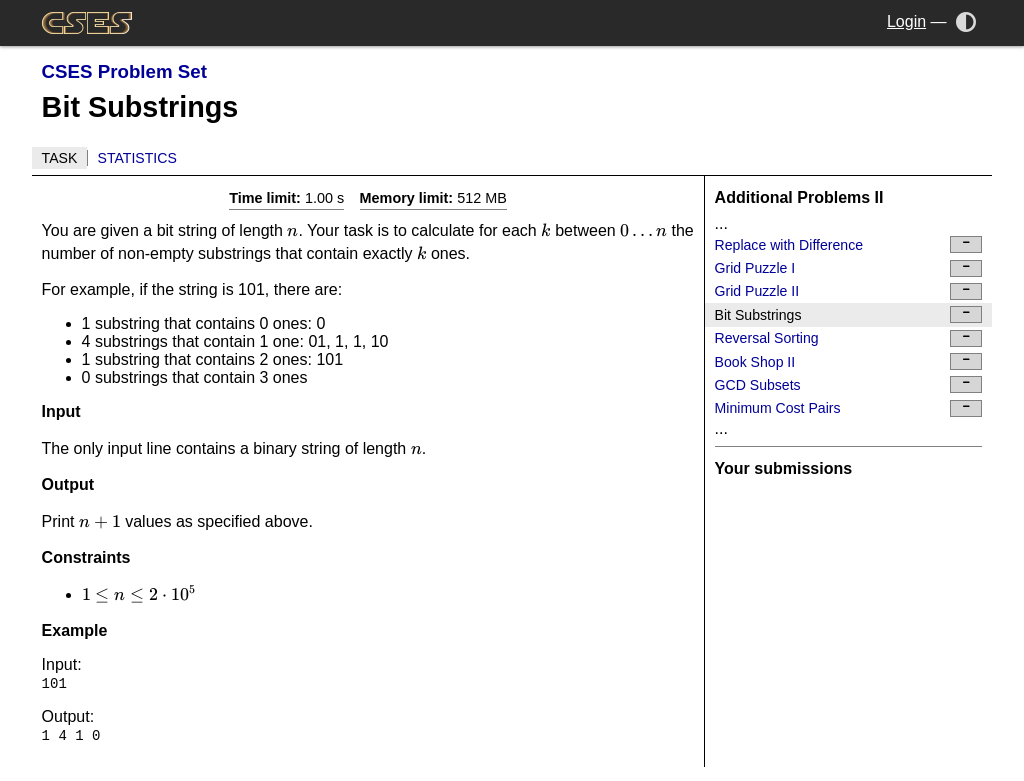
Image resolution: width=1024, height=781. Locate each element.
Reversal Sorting (849, 338)
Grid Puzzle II (849, 291)
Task (60, 158)
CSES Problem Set (124, 71)
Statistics (137, 158)
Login (906, 21)
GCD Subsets (849, 384)
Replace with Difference (849, 244)
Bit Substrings (849, 314)
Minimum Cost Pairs (849, 408)
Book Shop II (849, 361)
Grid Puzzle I (849, 268)
